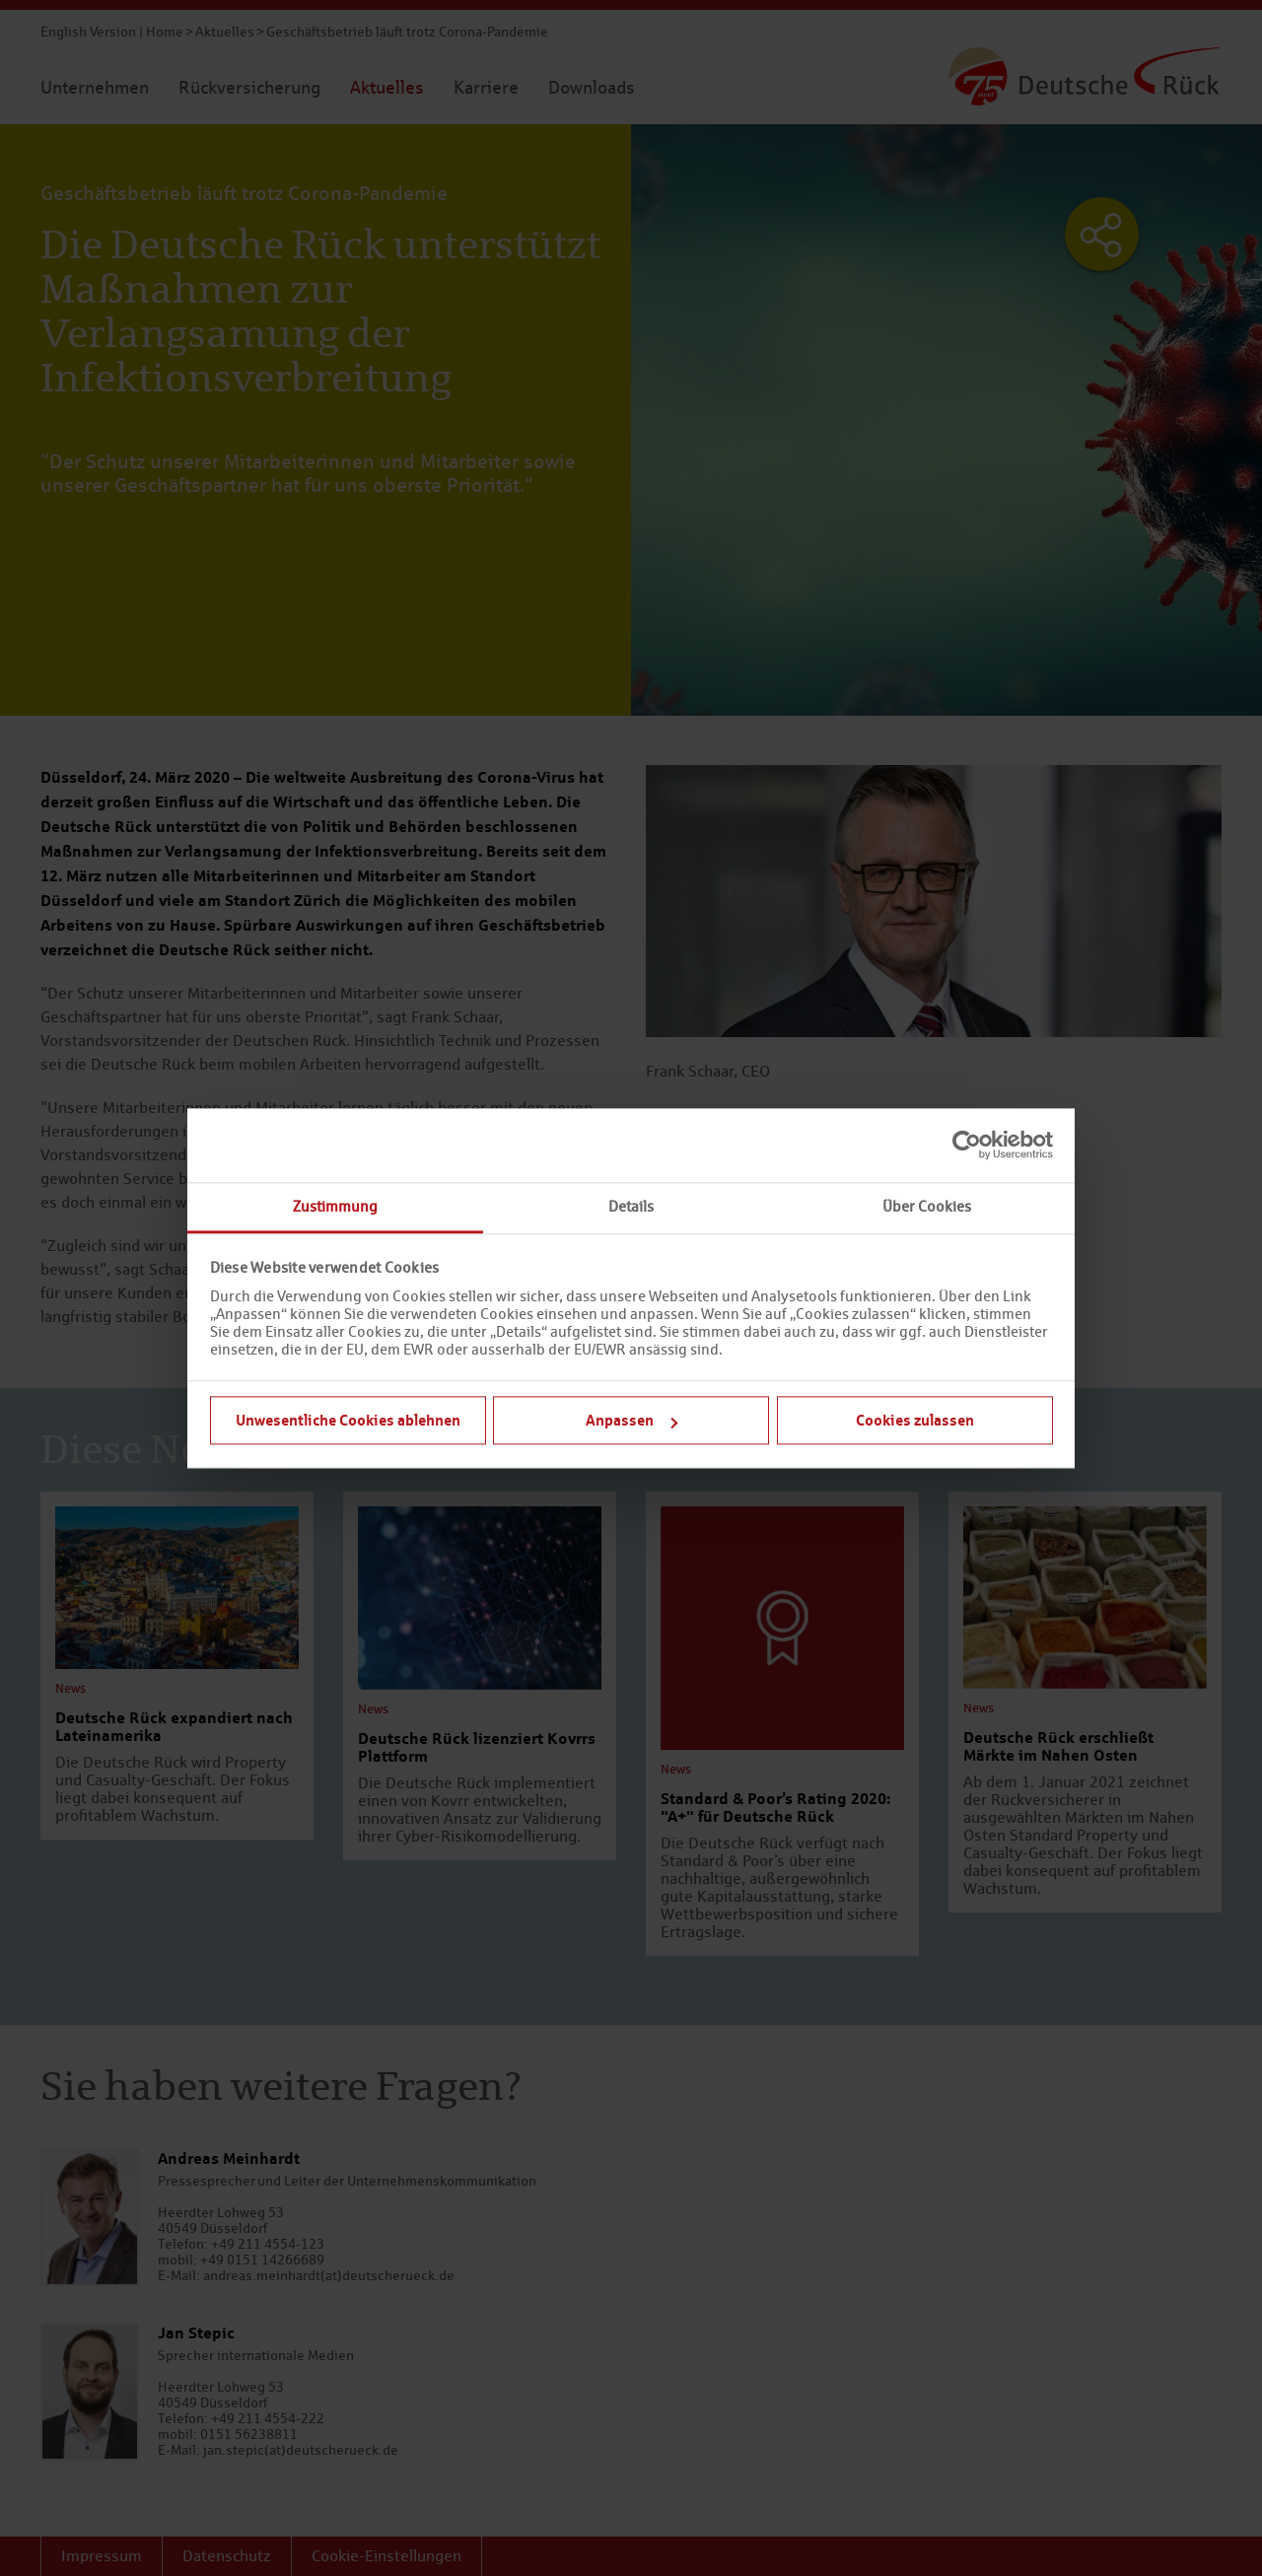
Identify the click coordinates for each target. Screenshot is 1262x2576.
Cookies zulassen (915, 1419)
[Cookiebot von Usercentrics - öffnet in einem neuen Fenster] (966, 1144)
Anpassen (631, 1419)
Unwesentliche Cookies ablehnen (348, 1419)
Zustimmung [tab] (335, 1206)
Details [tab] (631, 1206)
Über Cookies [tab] (926, 1206)
